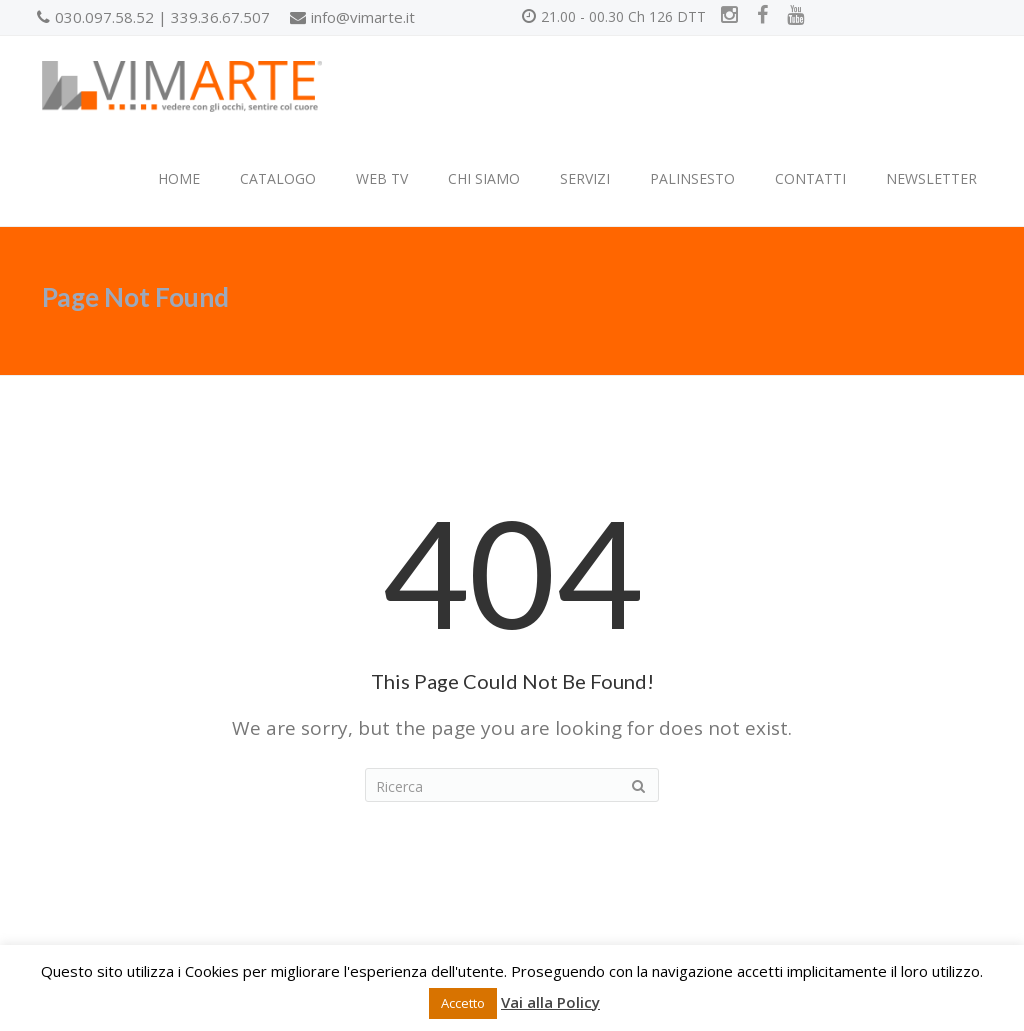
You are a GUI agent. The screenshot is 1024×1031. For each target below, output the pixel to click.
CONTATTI (810, 178)
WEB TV (382, 178)
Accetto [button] (463, 1003)
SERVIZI (585, 178)
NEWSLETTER (931, 178)
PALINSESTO (692, 178)
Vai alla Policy (550, 1002)
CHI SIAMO (484, 178)
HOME (179, 178)
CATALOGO (278, 178)
